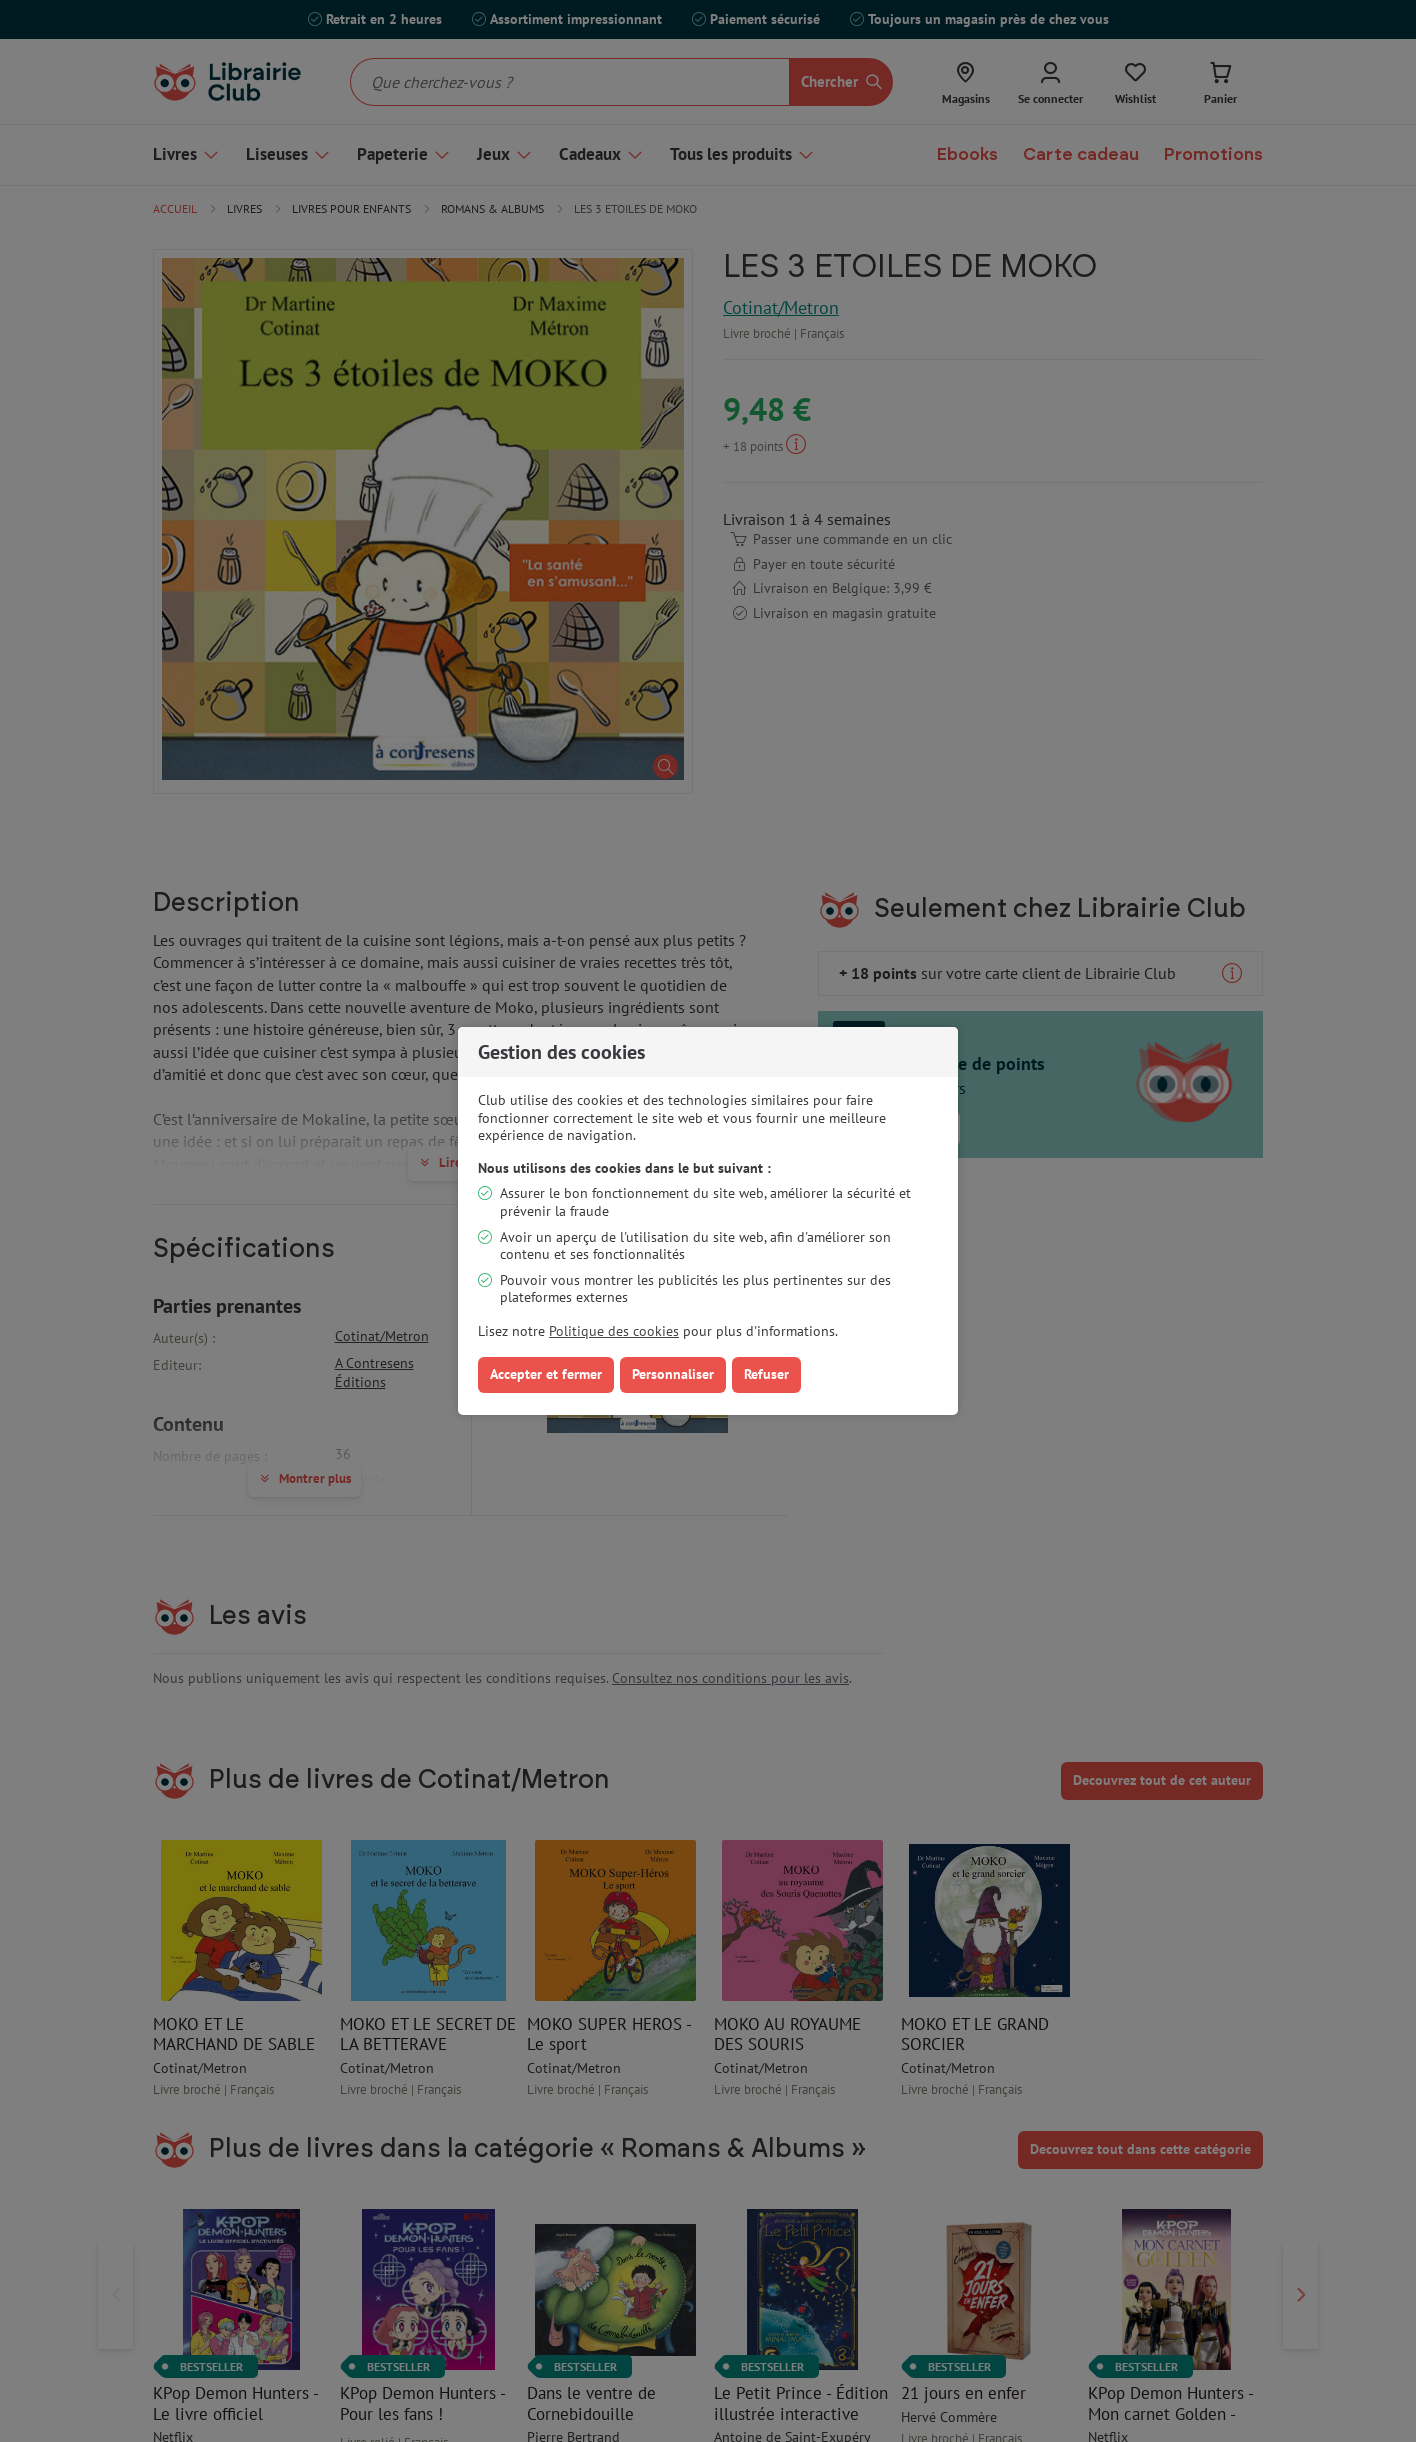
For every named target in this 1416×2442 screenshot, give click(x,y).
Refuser (766, 1374)
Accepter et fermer (546, 1374)
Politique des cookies (614, 1331)
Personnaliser (673, 1374)
